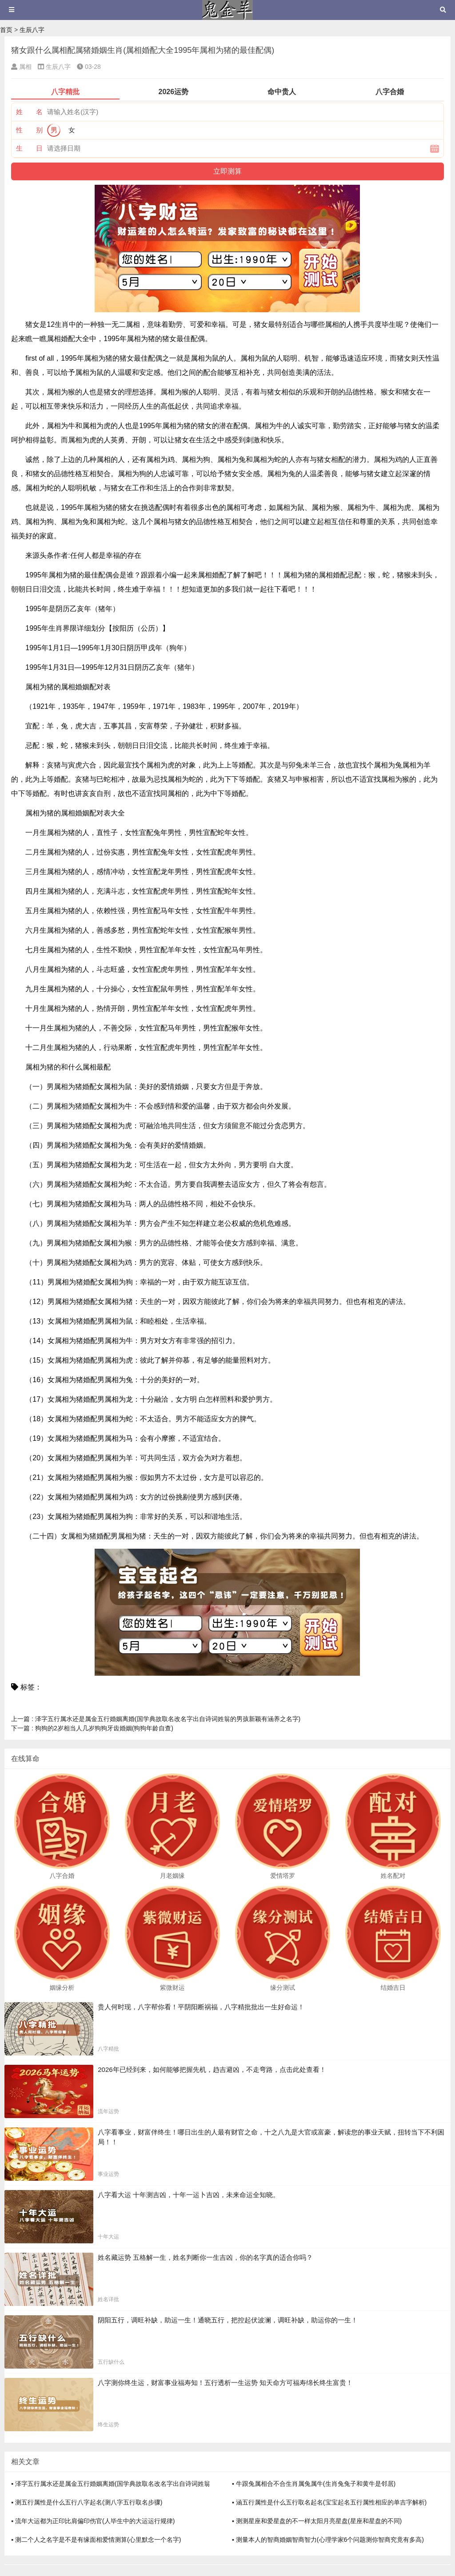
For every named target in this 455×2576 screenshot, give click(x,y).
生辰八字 (32, 29)
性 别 (29, 130)
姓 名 (29, 111)
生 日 (29, 148)
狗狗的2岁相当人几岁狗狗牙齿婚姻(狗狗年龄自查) (92, 1728)
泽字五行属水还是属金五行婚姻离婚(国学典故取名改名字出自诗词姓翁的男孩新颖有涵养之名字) (155, 1718)
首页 (6, 29)
